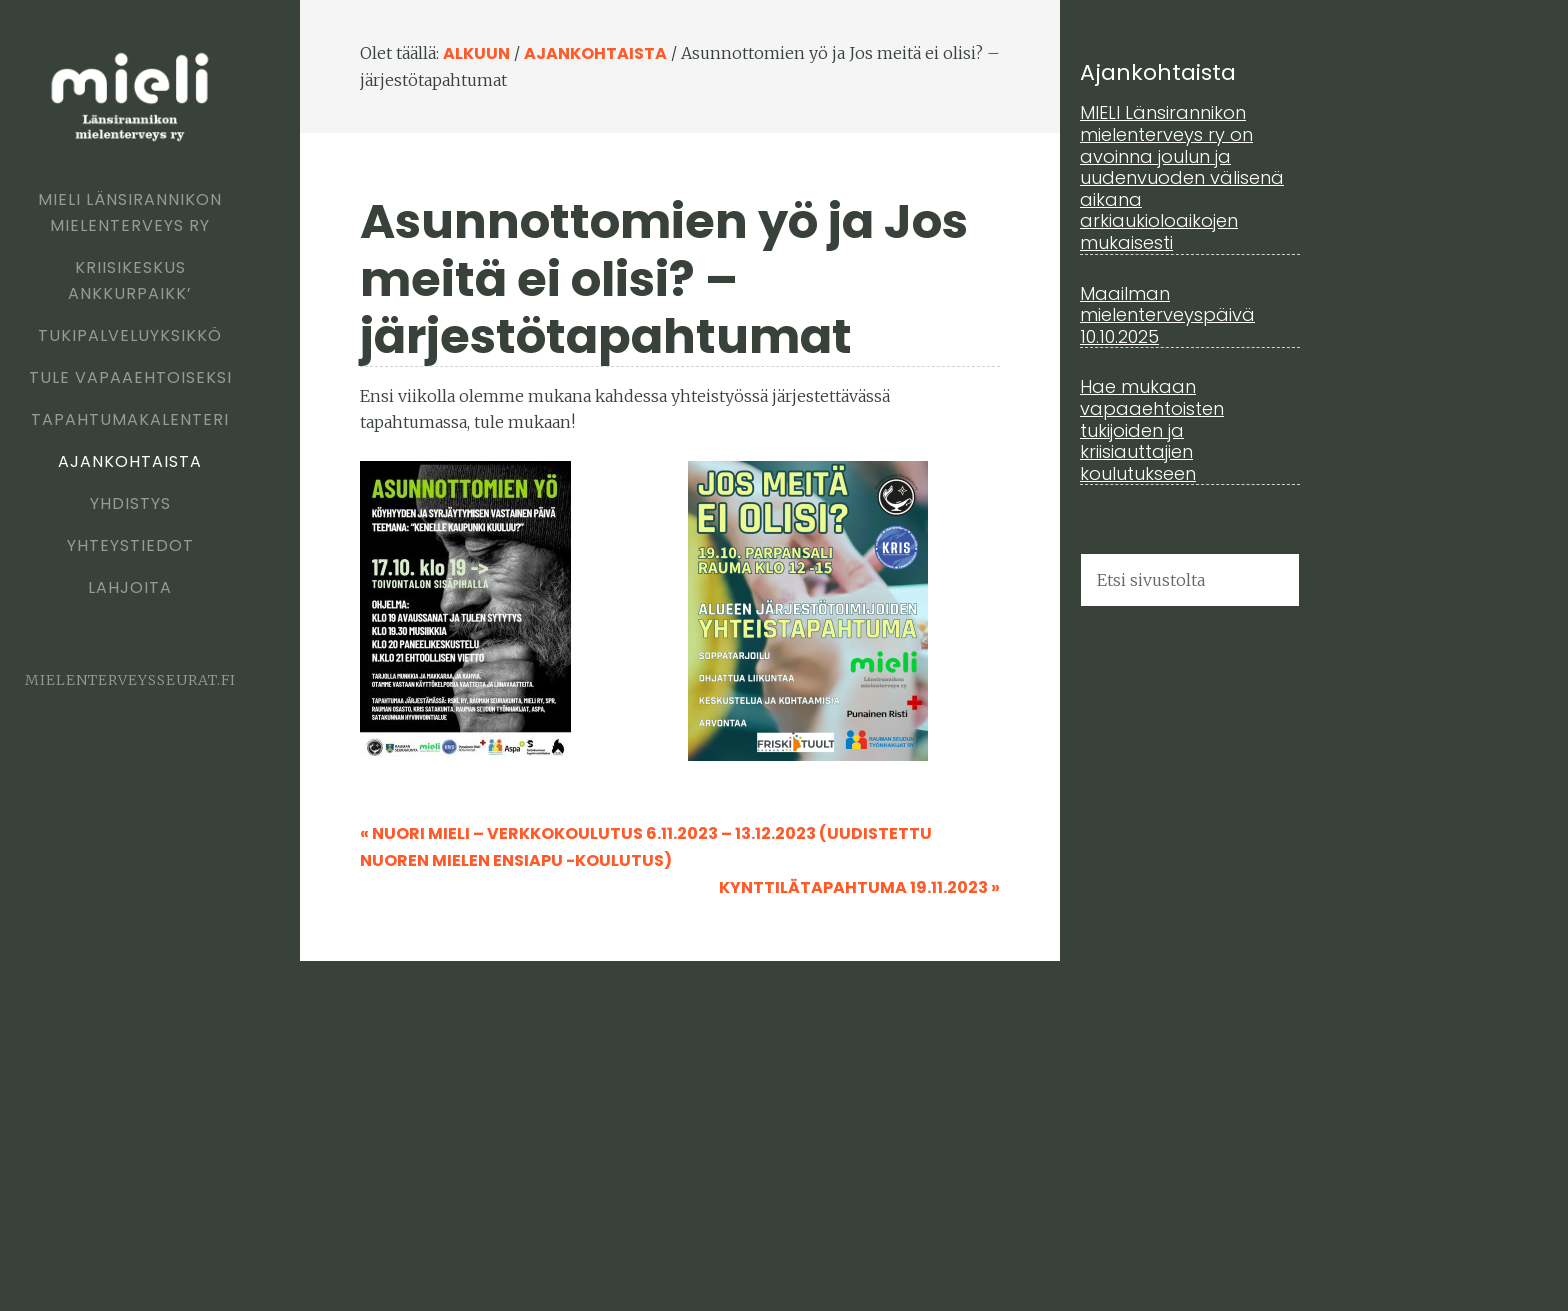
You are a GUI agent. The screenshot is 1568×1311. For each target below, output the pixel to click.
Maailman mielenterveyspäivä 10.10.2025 (1167, 315)
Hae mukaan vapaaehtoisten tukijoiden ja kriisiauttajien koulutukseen (1152, 429)
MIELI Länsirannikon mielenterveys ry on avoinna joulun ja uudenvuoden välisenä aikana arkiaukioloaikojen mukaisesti (1182, 177)
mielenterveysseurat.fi (130, 680)
